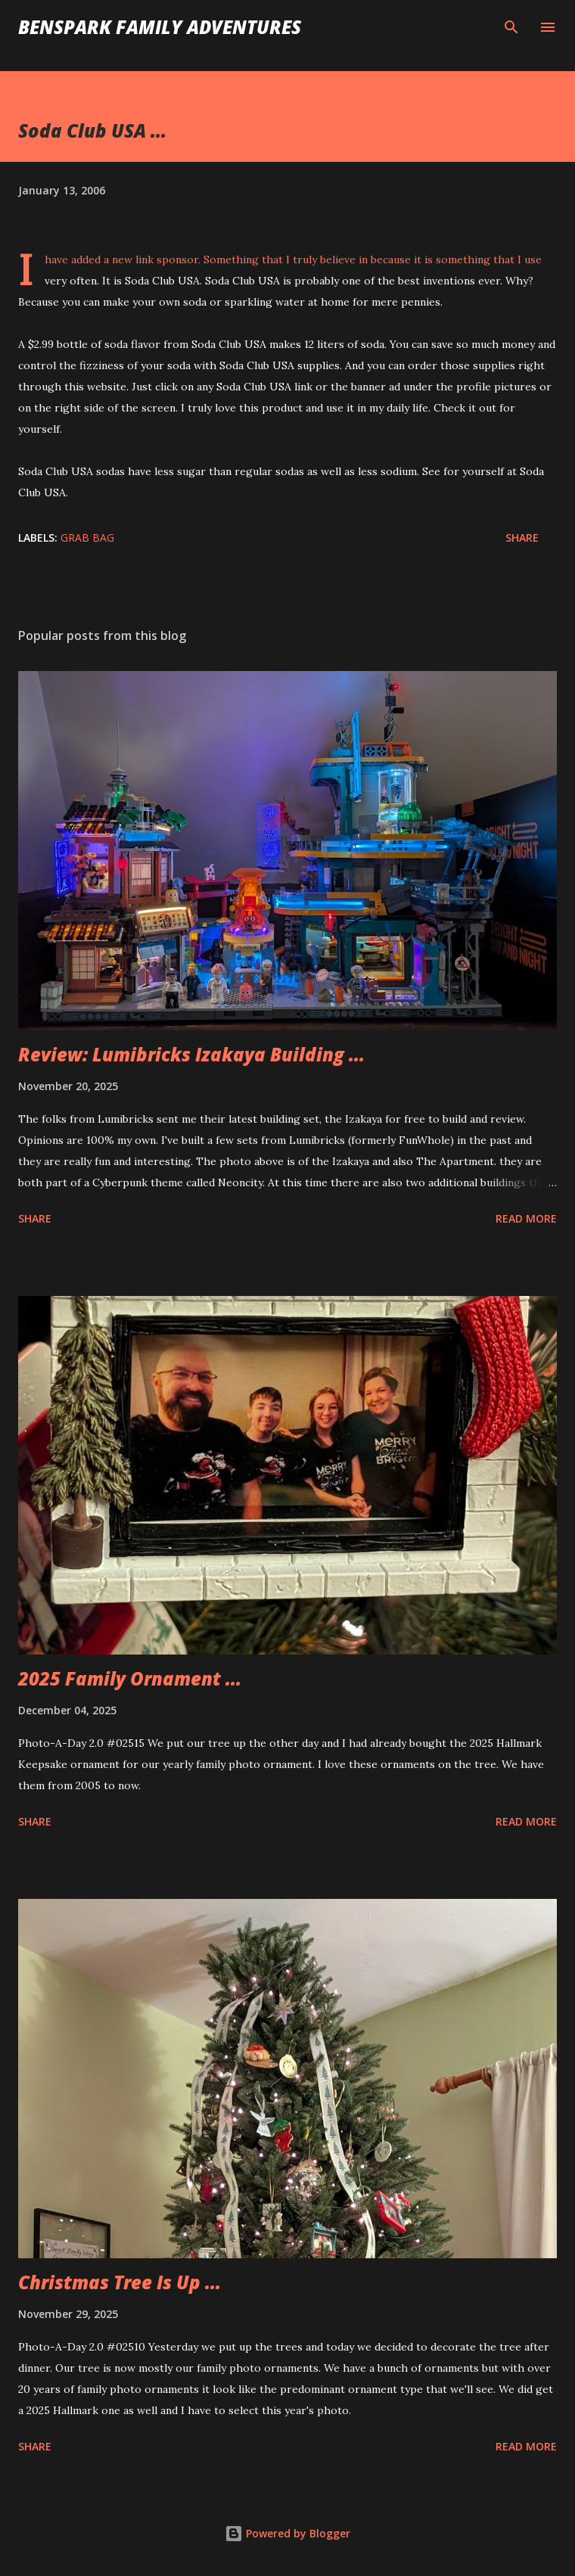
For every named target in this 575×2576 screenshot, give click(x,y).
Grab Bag (87, 537)
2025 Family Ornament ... (129, 1678)
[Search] (511, 27)
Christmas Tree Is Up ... (119, 2282)
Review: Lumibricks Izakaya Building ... (191, 1054)
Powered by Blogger (287, 2533)
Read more (526, 1218)
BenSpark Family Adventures (159, 26)
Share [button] (522, 537)
